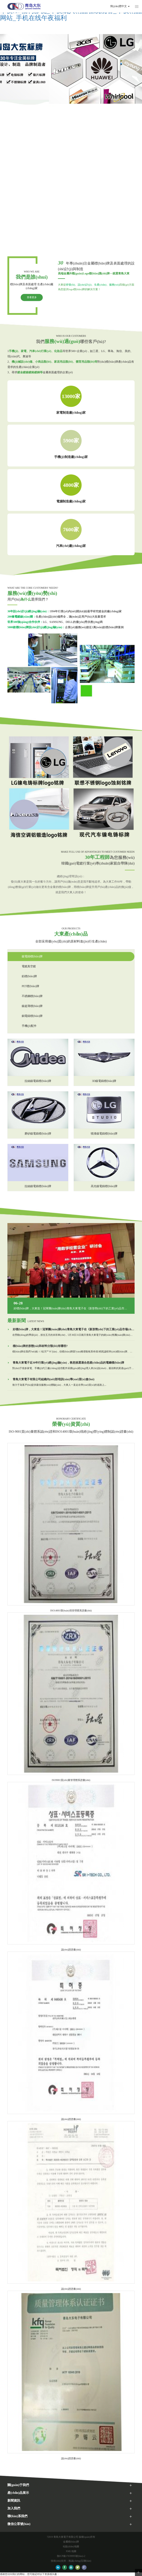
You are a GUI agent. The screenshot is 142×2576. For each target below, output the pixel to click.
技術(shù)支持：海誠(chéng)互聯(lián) (71, 2561)
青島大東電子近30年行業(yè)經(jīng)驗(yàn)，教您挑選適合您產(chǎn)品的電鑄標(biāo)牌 (68, 1362)
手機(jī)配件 (29, 1025)
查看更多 (32, 297)
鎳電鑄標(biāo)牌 (32, 956)
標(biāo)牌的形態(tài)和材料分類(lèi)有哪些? (40, 1345)
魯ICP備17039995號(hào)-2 (71, 2556)
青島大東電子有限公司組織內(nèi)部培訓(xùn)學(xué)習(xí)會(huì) (53, 1379)
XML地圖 (71, 2551)
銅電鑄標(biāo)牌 (32, 1015)
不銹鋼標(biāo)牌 (32, 996)
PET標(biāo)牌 (30, 986)
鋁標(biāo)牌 (29, 976)
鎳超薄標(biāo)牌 (32, 1005)
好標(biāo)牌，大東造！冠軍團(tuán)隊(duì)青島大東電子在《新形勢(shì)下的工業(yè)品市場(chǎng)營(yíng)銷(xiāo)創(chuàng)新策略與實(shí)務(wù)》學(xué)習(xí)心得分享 (71, 1308)
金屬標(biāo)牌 (71, 2541)
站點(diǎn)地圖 (71, 2546)
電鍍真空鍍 (29, 966)
